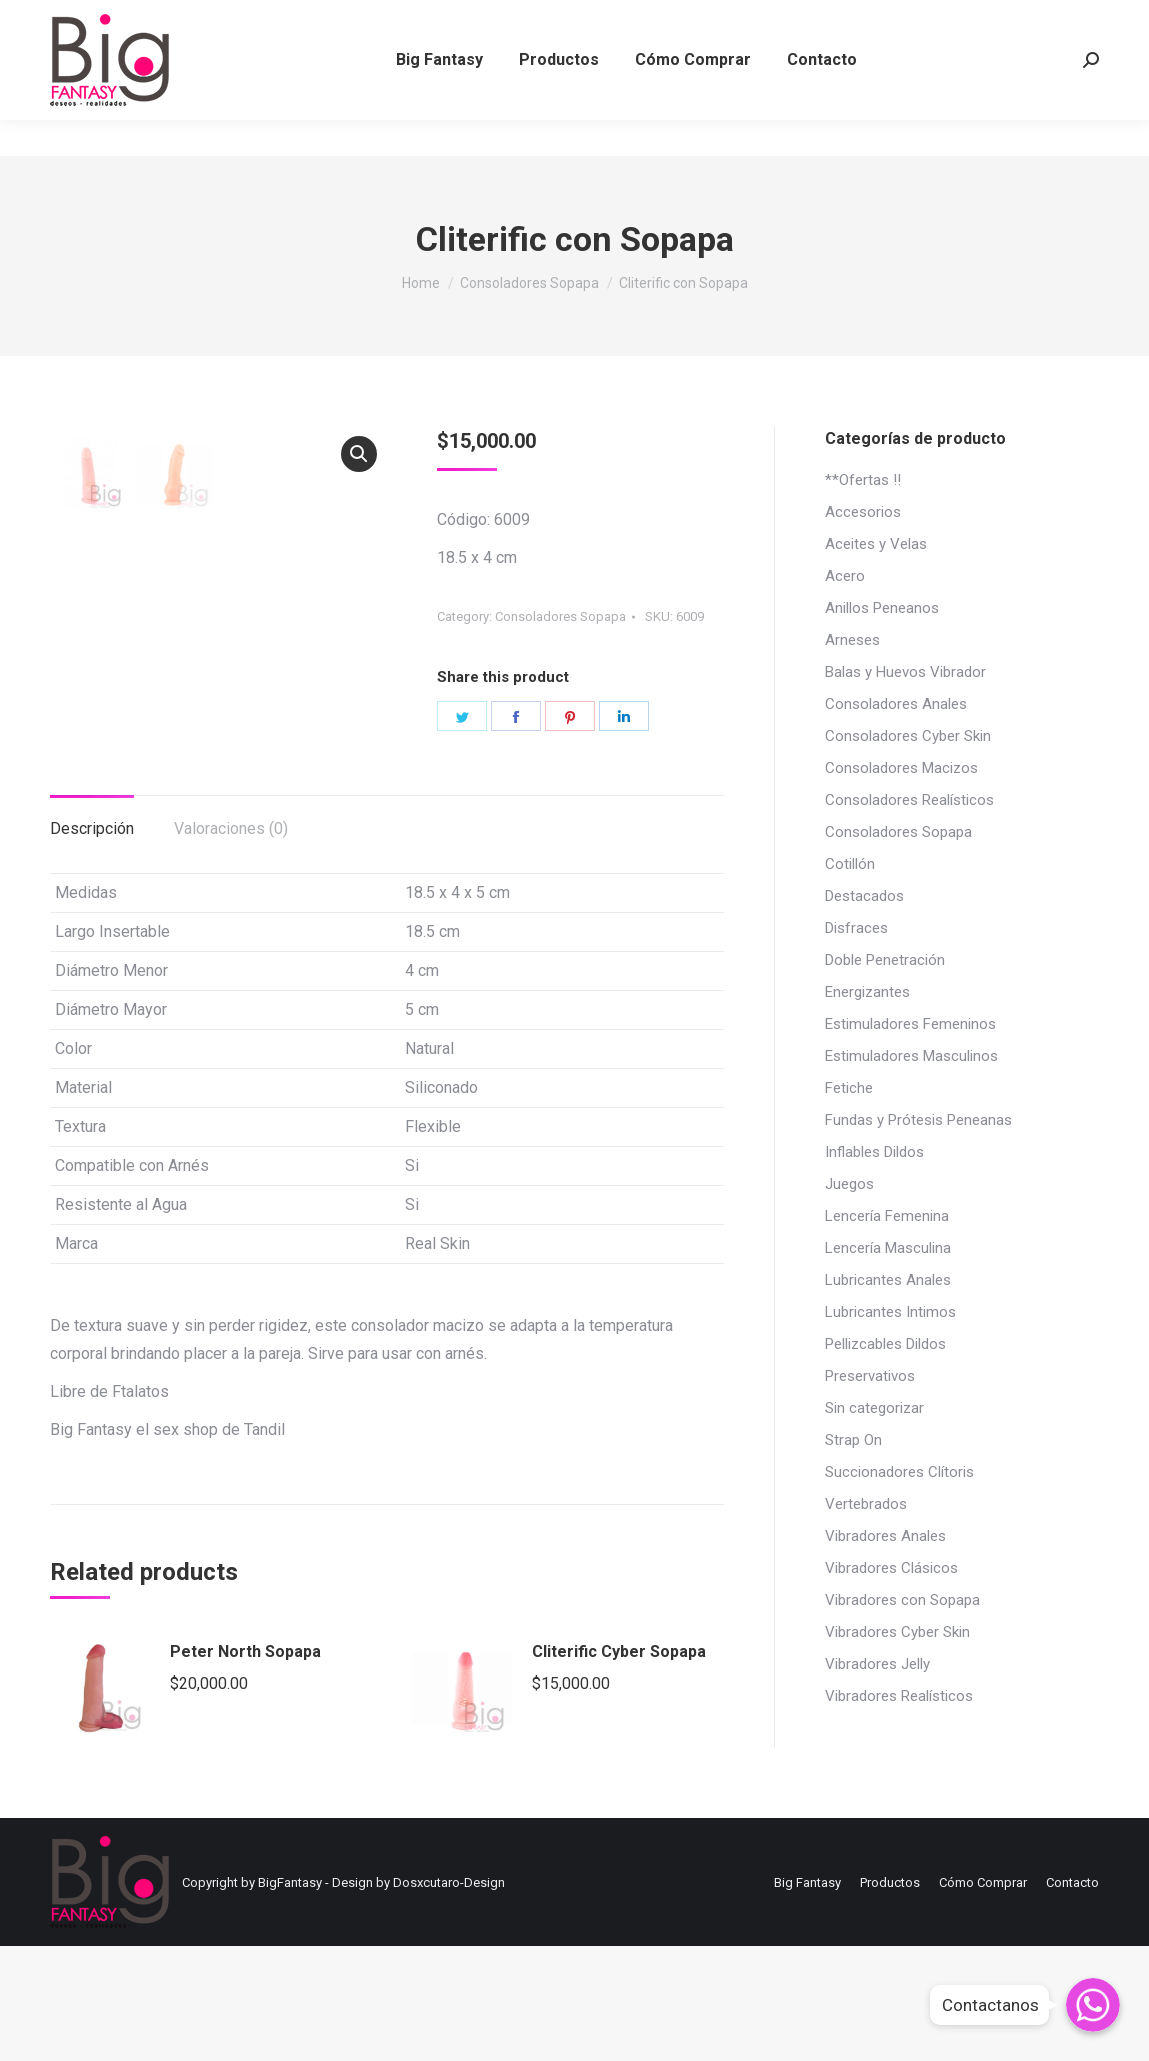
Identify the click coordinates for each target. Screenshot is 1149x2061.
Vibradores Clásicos (891, 1568)
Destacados (864, 896)
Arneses (852, 640)
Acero (845, 576)
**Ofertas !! (863, 480)
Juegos (849, 1184)
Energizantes (867, 992)
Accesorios (863, 512)
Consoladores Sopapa (560, 616)
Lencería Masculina (888, 1248)
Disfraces (856, 928)
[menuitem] (439, 96)
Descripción (92, 943)
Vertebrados (866, 1504)
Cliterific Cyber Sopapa (619, 1766)
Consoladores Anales (896, 704)
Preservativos (870, 1376)
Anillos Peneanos (882, 608)
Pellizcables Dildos (885, 1344)
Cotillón (850, 864)
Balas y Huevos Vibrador (905, 672)
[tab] (92, 934)
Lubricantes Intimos (890, 1312)
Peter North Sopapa (245, 1766)
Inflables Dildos (874, 1152)
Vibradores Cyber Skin (897, 1632)
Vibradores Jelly (877, 1664)
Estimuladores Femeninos (910, 1024)
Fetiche (849, 1088)
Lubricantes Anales (888, 1280)
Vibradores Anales (885, 1536)
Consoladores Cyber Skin (908, 736)
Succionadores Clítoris (899, 1472)
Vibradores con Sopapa (902, 1600)
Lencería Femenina (887, 1216)
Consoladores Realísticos (909, 800)
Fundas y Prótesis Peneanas (918, 1120)
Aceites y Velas (876, 544)
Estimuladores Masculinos (911, 1056)
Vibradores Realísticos (899, 1696)
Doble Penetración (885, 960)
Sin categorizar (874, 1408)
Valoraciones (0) (231, 943)
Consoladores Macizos (901, 768)
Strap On (853, 1440)
